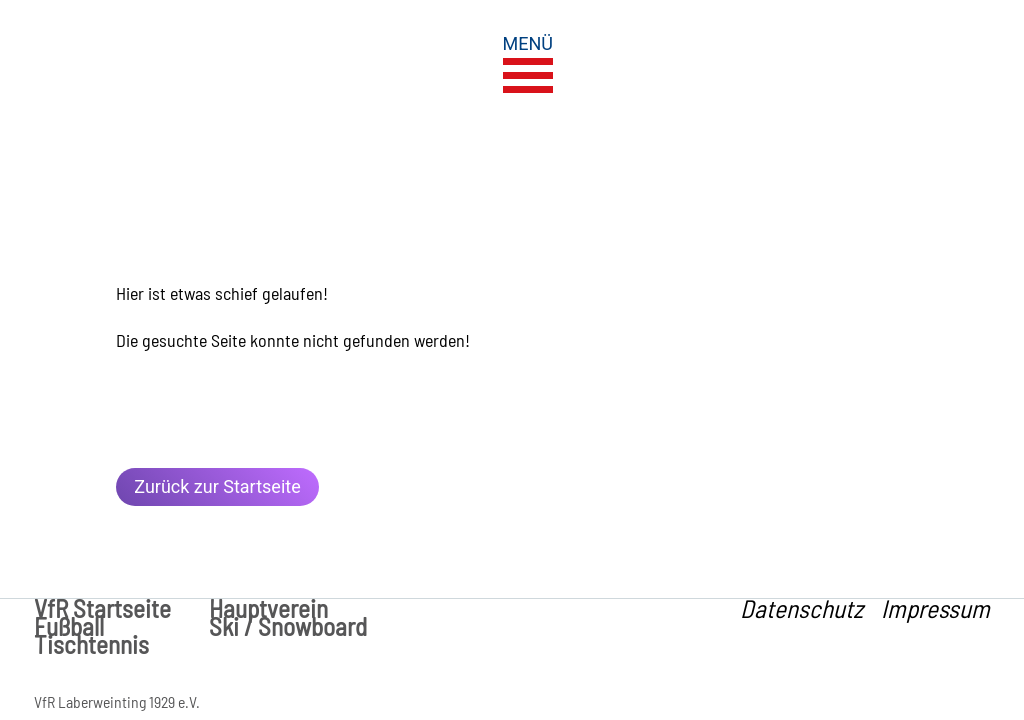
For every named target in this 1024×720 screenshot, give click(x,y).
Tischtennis (91, 644)
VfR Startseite (102, 608)
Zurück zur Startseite (217, 486)
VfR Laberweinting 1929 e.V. (117, 701)
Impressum (935, 608)
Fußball (69, 626)
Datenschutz (801, 608)
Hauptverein (268, 608)
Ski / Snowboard (288, 626)
